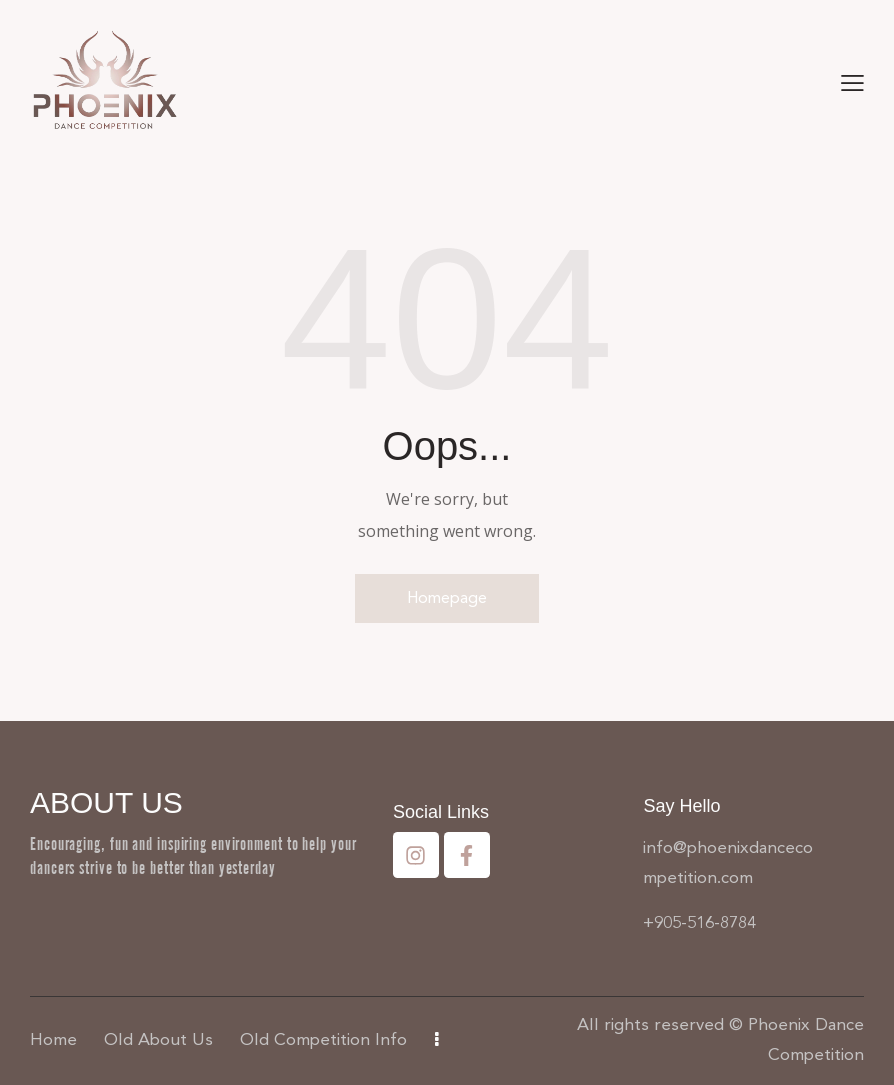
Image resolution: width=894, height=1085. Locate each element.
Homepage (447, 598)
